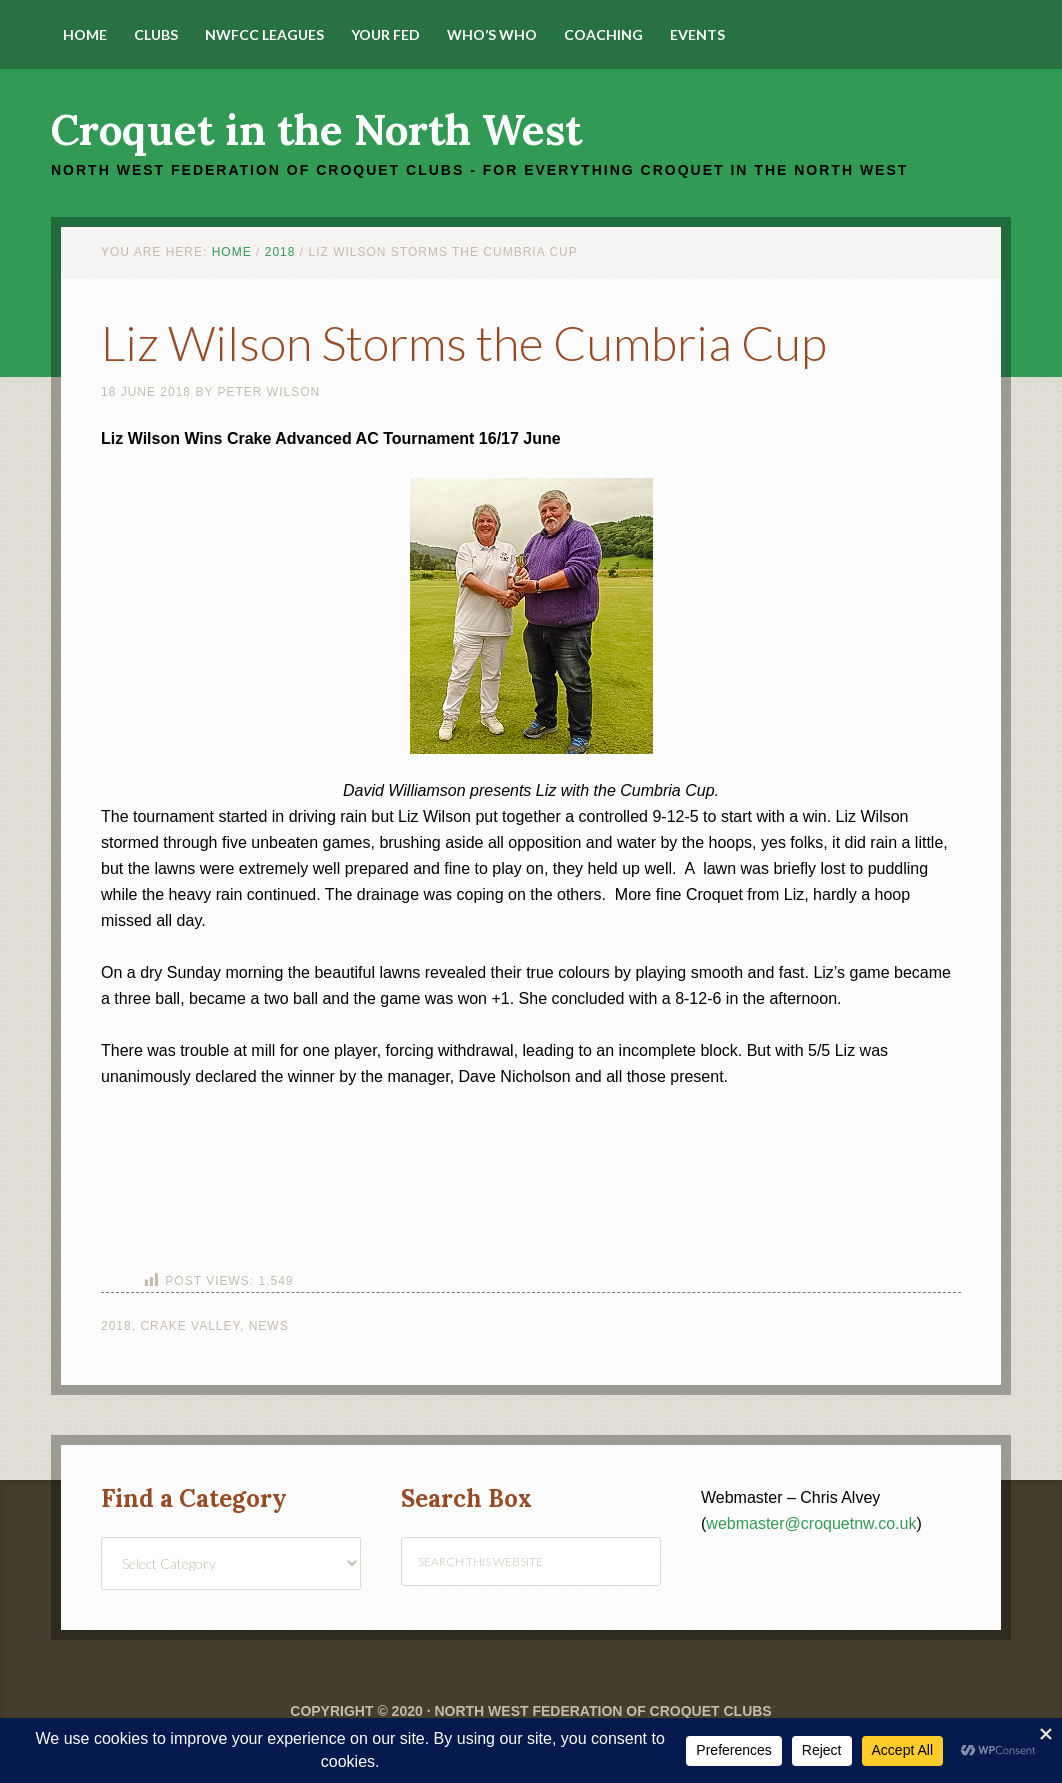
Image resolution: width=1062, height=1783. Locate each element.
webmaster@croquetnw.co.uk (811, 1523)
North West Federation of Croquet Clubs (602, 1711)
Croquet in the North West (316, 130)
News (269, 1326)
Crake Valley (190, 1326)
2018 (116, 1326)
